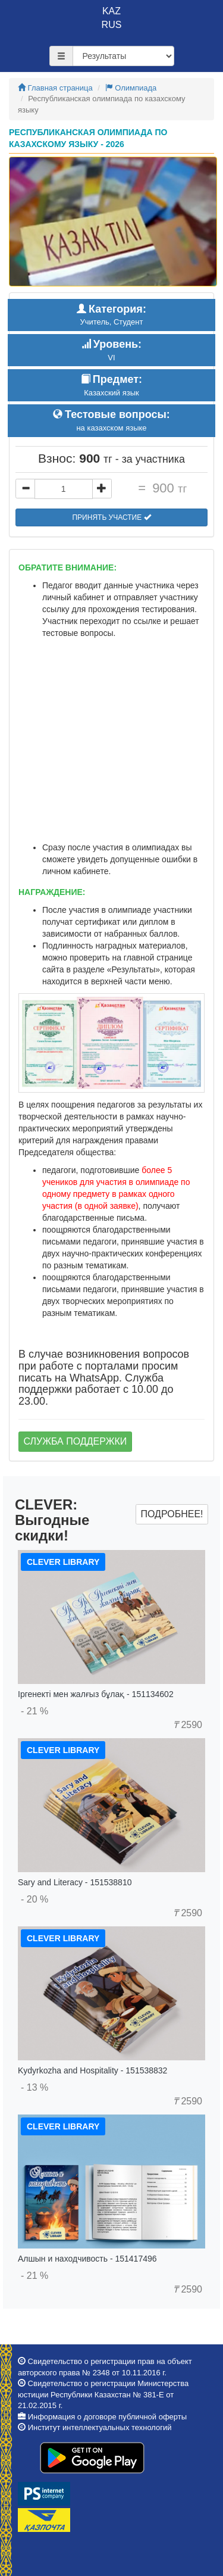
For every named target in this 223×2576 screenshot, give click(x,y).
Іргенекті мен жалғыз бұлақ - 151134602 (96, 1694)
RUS (112, 25)
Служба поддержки (75, 1441)
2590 (187, 1725)
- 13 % (34, 2087)
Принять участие (111, 517)
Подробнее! (171, 1514)
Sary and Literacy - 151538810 (74, 1882)
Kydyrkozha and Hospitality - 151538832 (92, 2070)
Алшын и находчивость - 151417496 (87, 2258)
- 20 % (34, 1899)
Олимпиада (131, 87)
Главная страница (55, 87)
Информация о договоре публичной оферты (107, 2416)
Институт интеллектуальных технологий (100, 2427)
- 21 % (34, 1711)
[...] (63, 489)
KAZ (111, 11)
